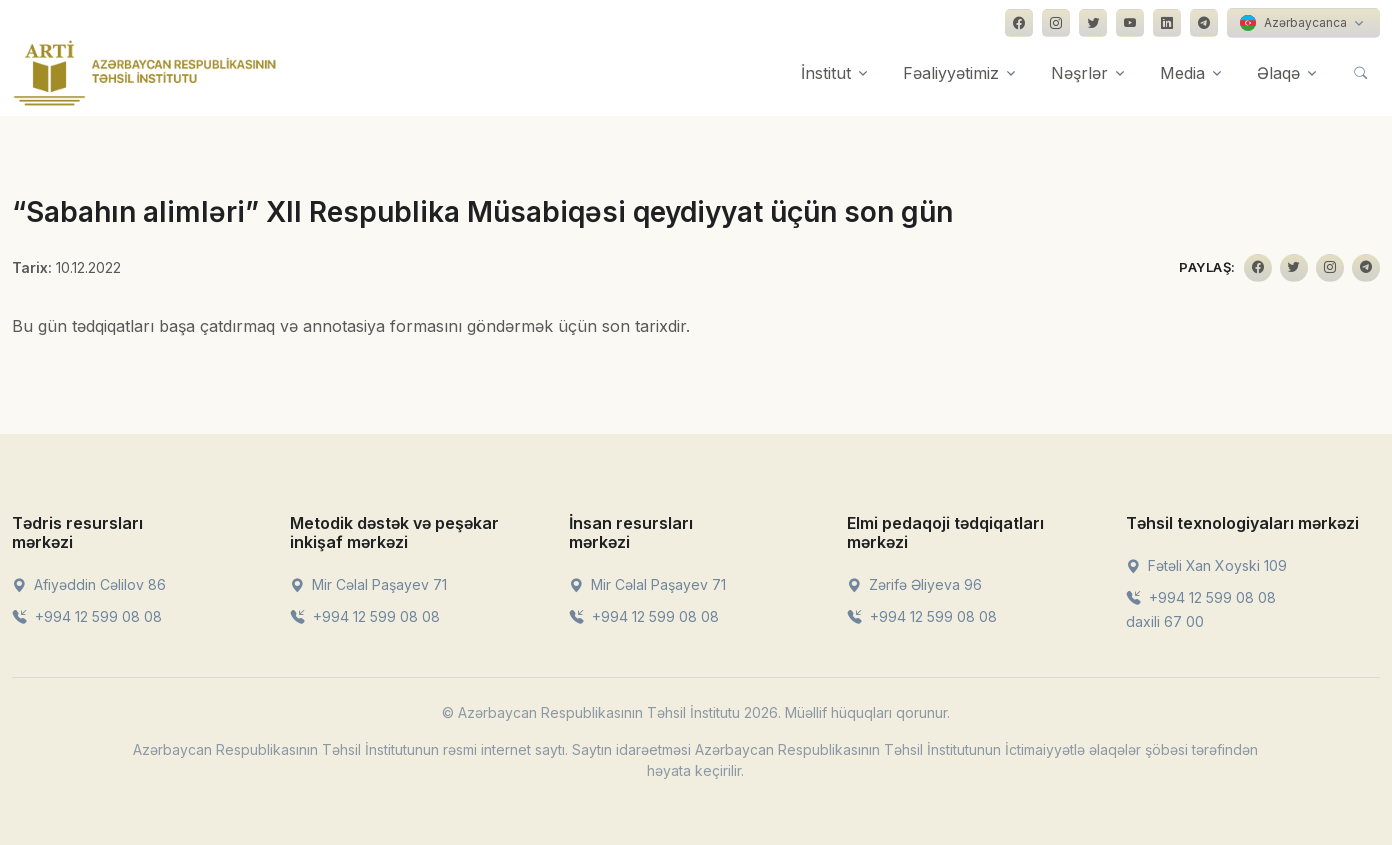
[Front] (145, 73)
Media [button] (1182, 73)
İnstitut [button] (826, 73)
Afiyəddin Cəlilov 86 (89, 584)
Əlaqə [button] (1278, 73)
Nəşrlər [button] (1079, 73)
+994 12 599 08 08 (87, 616)
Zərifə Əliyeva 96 (914, 584)
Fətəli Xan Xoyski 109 (1206, 565)
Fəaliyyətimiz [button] (951, 73)
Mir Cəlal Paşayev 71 (368, 584)
